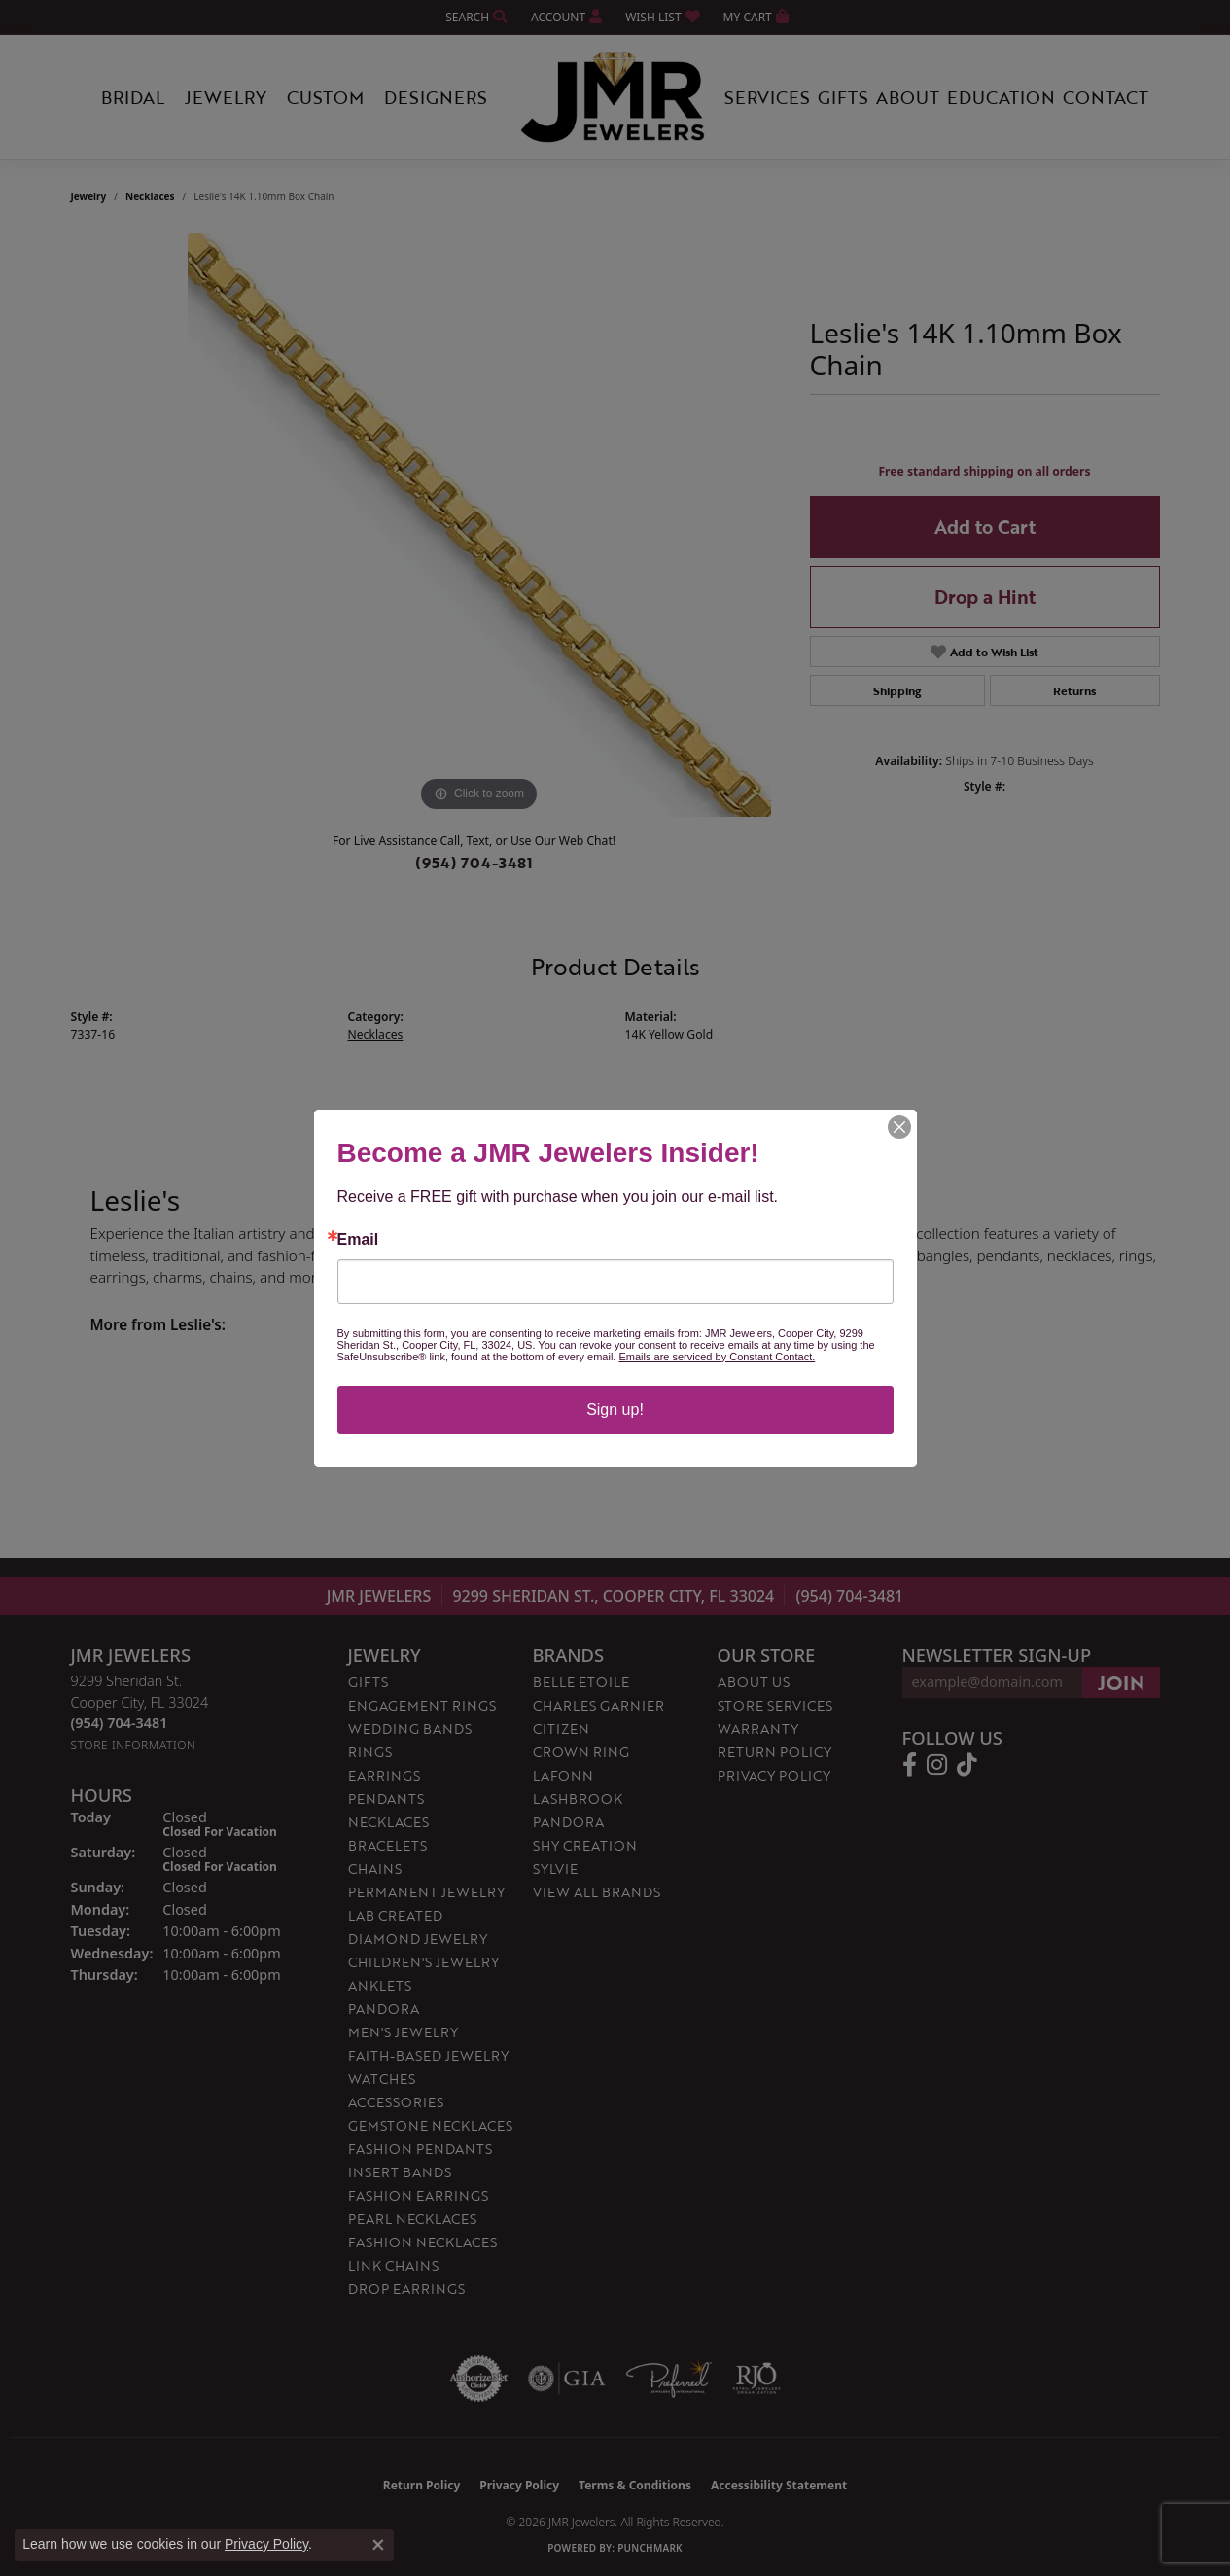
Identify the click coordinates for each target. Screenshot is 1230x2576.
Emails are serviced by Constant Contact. (716, 1356)
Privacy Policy (266, 2544)
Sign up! (615, 1409)
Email (358, 1240)
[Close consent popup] (378, 2545)
